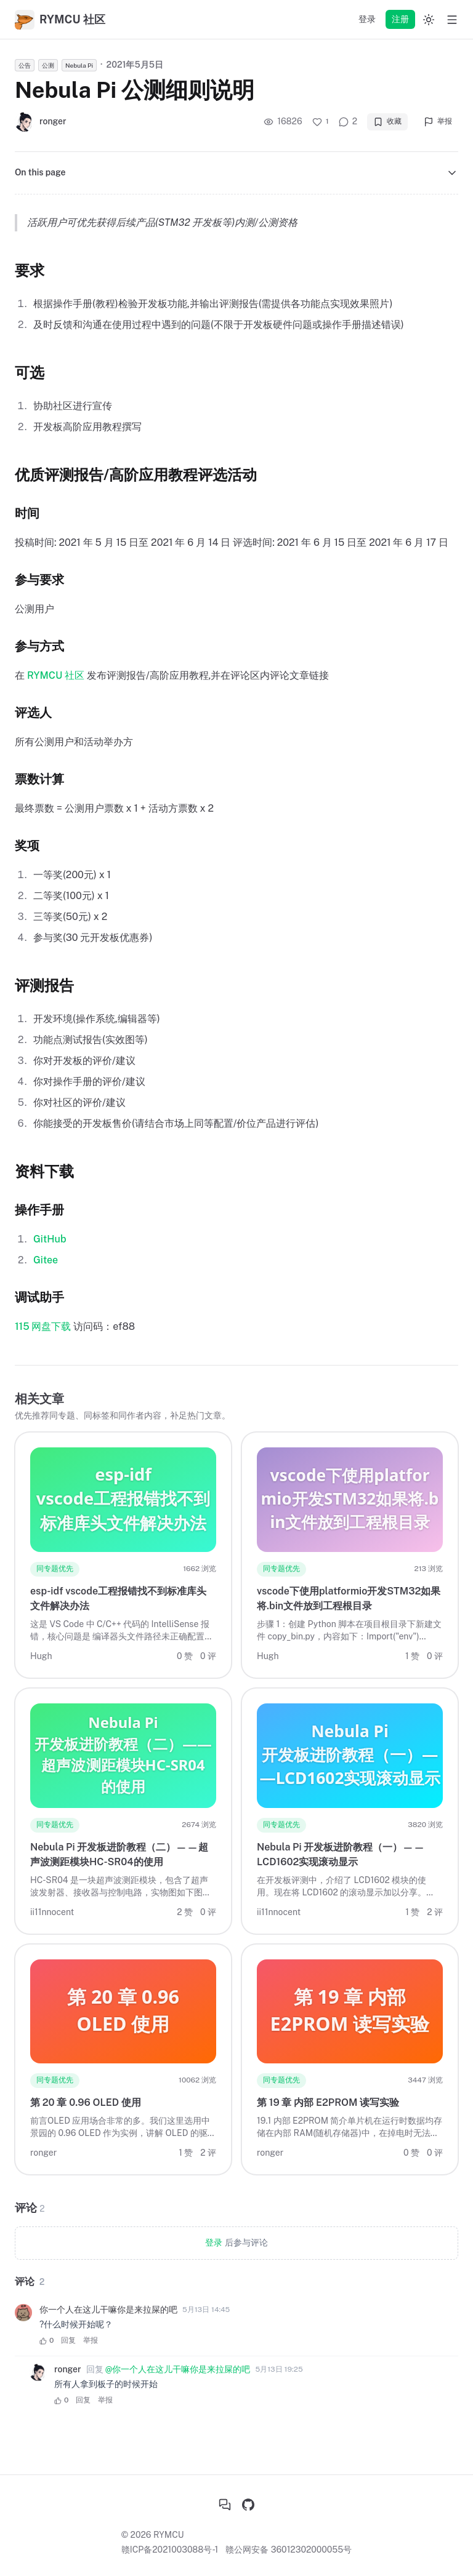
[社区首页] (225, 2504)
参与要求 (39, 579)
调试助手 (39, 1297)
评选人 (33, 712)
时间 (27, 513)
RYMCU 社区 (55, 675)
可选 (29, 372)
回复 (68, 2340)
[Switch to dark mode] (429, 20)
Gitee (45, 1260)
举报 (438, 122)
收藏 (387, 122)
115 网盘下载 (43, 1326)
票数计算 (39, 779)
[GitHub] (248, 2504)
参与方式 (39, 646)
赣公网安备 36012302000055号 (288, 2549)
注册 (400, 19)
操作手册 (39, 1209)
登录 (367, 19)
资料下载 (44, 1171)
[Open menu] (452, 20)
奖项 (27, 845)
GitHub (50, 1239)
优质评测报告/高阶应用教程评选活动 (136, 474)
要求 (29, 270)
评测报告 (44, 985)
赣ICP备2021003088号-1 (170, 2549)
